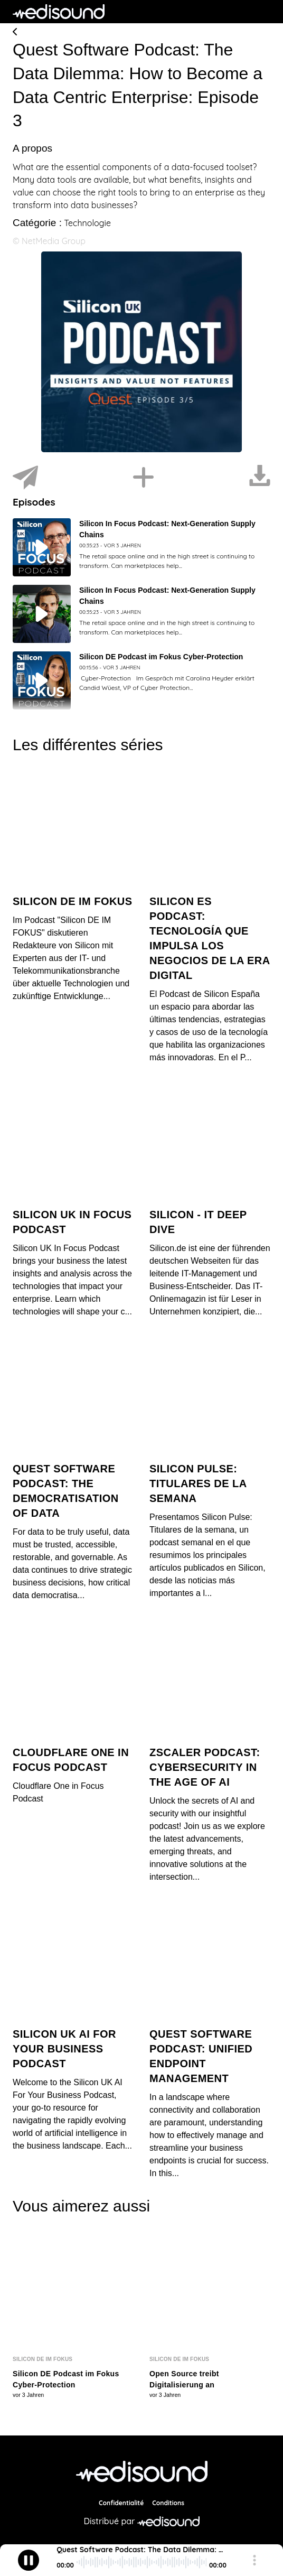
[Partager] (25, 477)
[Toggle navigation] (262, 11)
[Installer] (144, 477)
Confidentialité (121, 2502)
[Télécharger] (259, 477)
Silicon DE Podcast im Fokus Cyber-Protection (161, 656)
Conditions (168, 2502)
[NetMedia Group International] (141, 2470)
